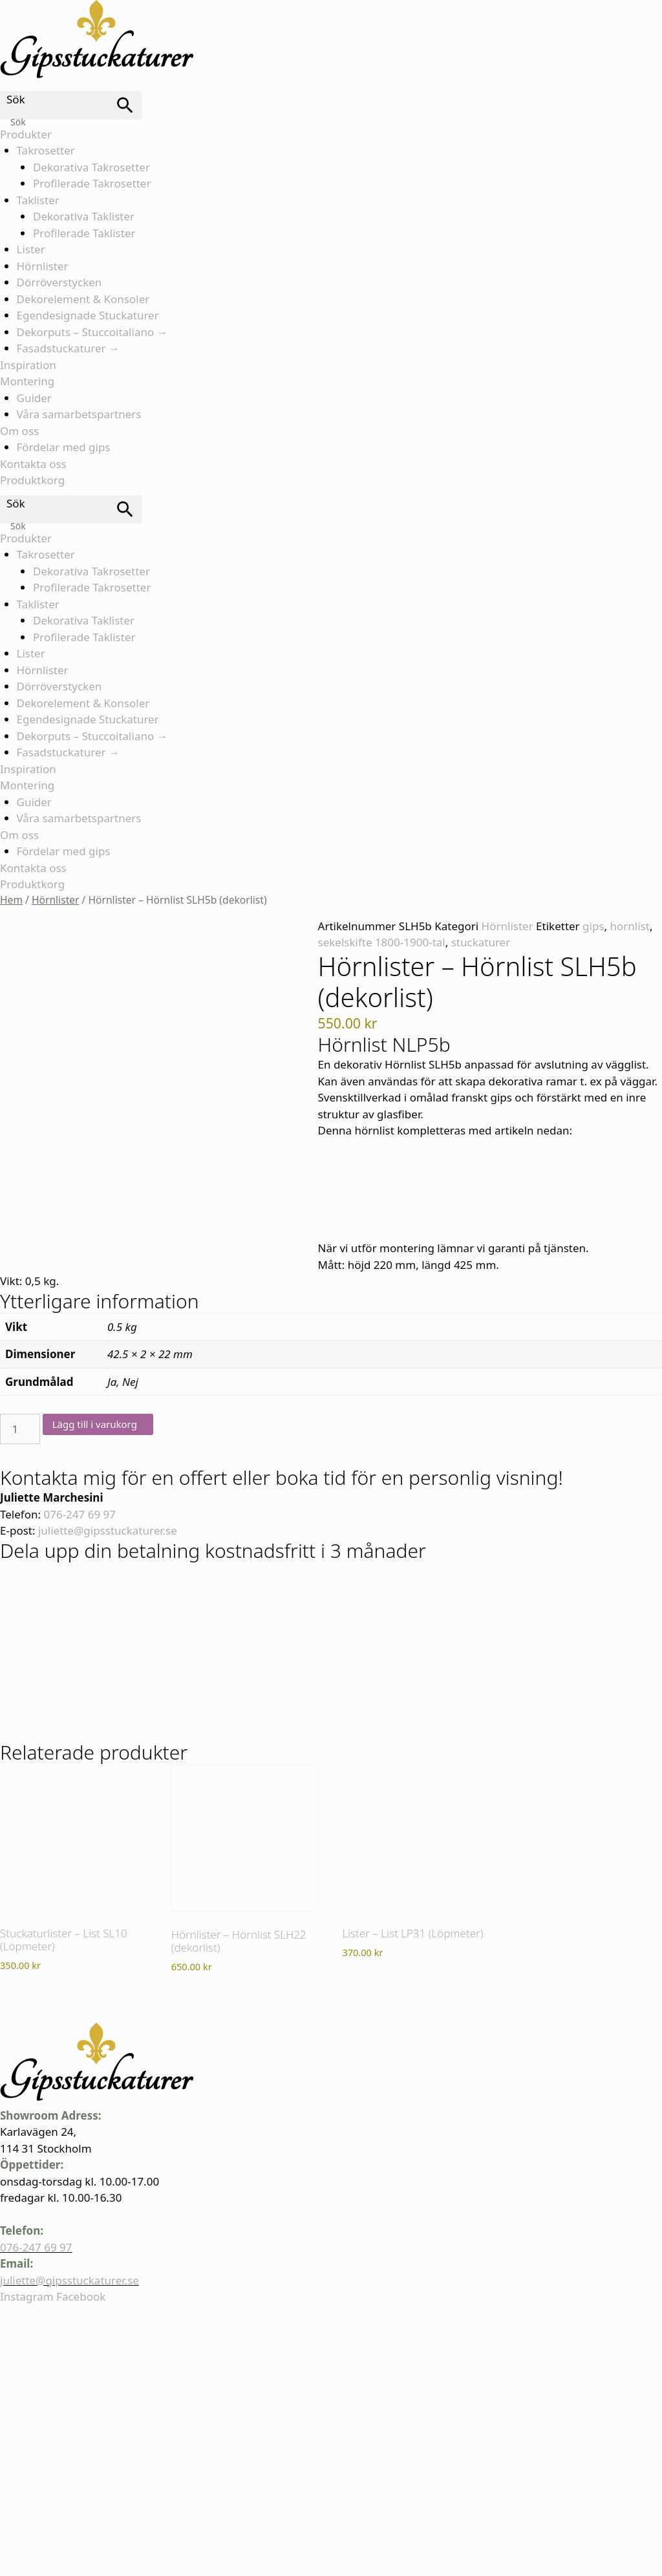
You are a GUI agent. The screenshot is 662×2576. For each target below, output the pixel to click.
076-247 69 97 (79, 1514)
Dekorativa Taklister (83, 216)
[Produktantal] (20, 1429)
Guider (34, 397)
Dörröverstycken (59, 282)
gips (593, 926)
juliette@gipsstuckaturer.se (107, 1530)
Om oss (19, 430)
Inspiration (28, 364)
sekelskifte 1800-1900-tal (381, 942)
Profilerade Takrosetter (92, 183)
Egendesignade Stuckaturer (88, 315)
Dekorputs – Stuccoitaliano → (92, 332)
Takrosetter (46, 150)
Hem (11, 900)
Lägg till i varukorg (94, 1424)
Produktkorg (32, 480)
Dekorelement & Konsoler (83, 299)
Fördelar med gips (64, 447)
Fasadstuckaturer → (68, 348)
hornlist (630, 926)
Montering (27, 381)
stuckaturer (481, 942)
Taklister (38, 200)
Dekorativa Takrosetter (91, 167)
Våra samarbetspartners (79, 414)
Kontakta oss (33, 463)
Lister (31, 249)
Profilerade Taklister (84, 233)
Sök (15, 99)
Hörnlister (43, 266)
